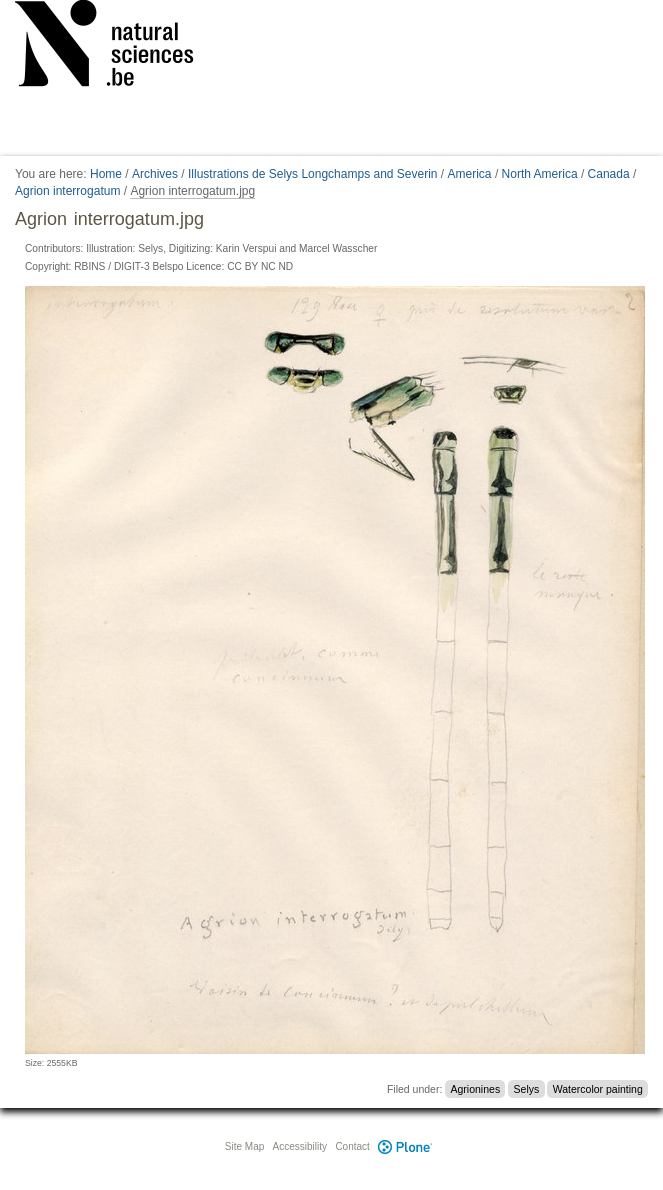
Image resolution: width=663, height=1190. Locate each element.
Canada (609, 174)
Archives (155, 174)
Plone (406, 1146)
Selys (527, 1089)
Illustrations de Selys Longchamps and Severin (312, 174)
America (470, 174)
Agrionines (476, 1089)
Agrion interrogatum (67, 191)
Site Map (244, 1146)
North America (540, 174)
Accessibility (300, 1146)
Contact (352, 1146)
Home (106, 174)
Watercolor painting (598, 1089)
